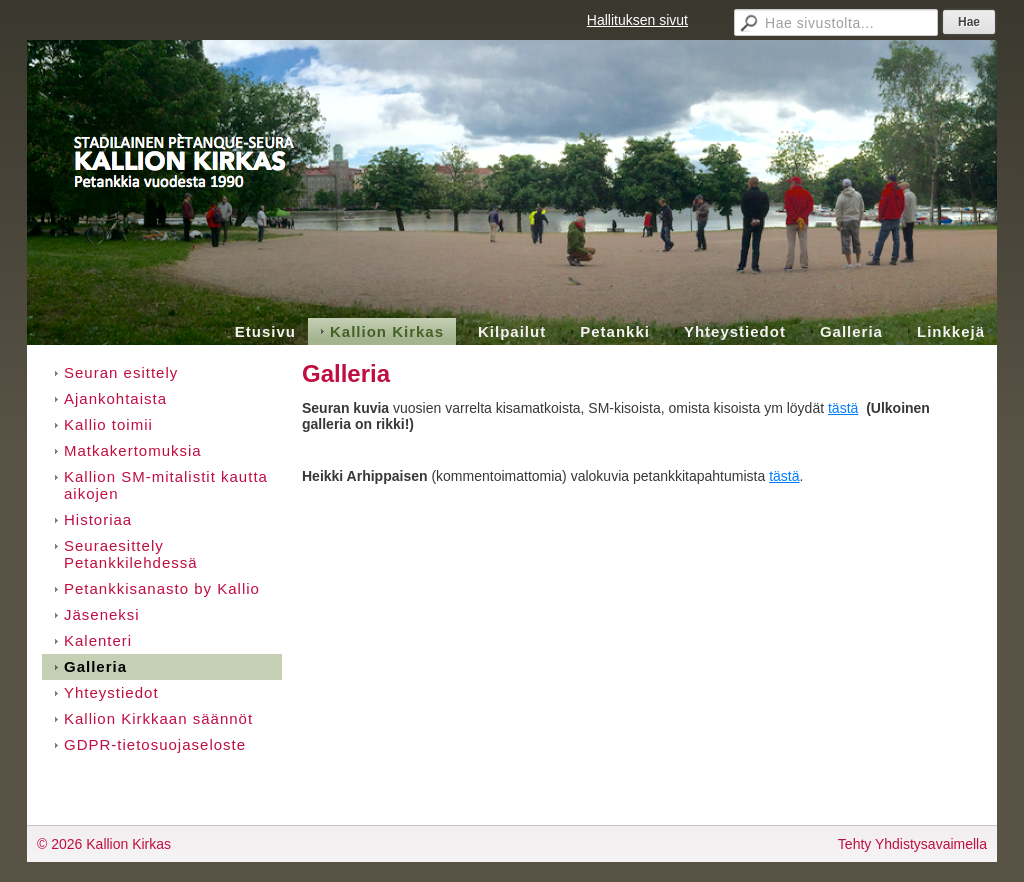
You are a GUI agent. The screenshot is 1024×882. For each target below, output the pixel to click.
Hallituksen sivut (637, 20)
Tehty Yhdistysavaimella (912, 844)
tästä (843, 408)
